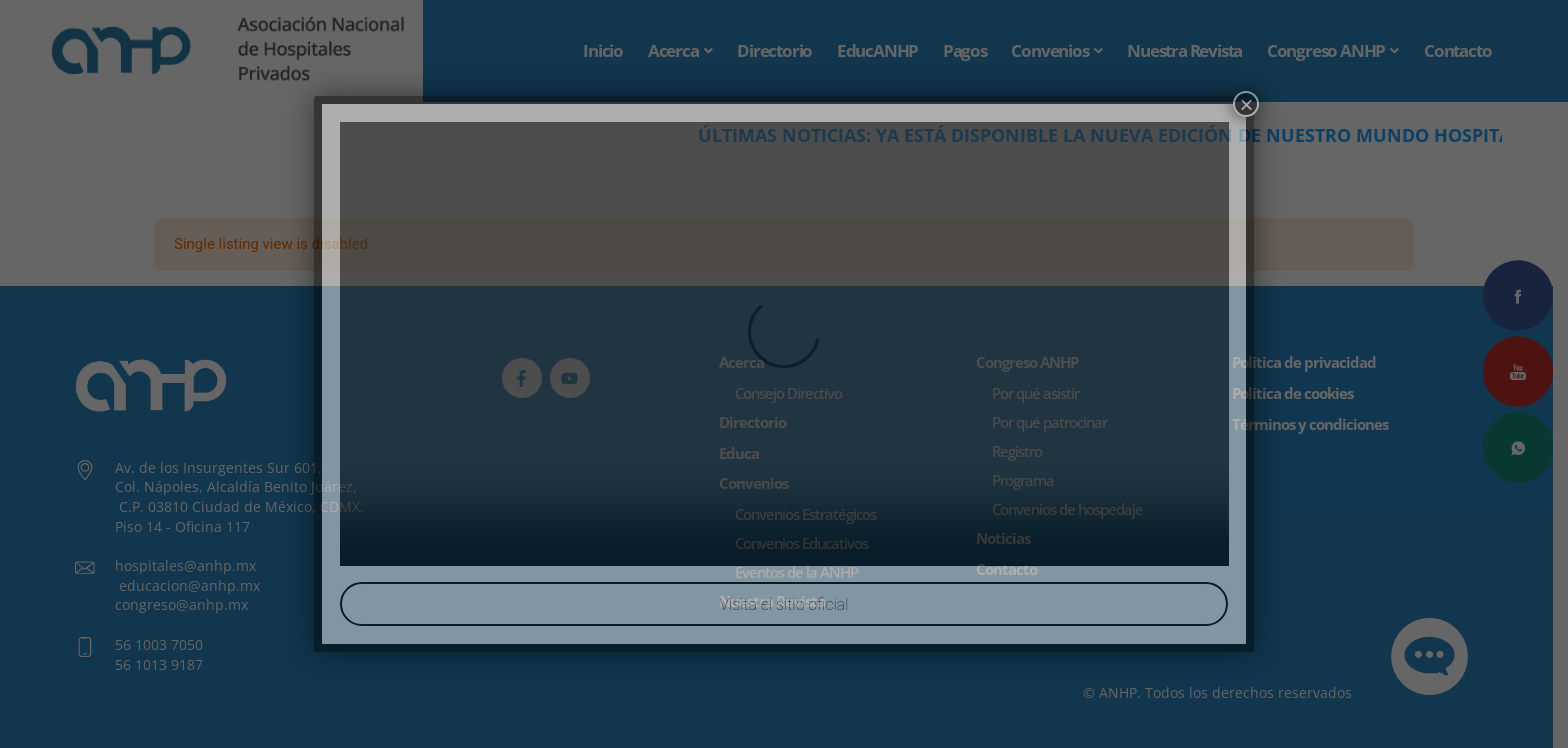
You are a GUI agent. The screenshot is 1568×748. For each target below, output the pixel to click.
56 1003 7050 (159, 644)
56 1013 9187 (159, 664)
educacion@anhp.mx (189, 585)
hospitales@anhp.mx (185, 566)
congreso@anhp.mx (181, 605)
